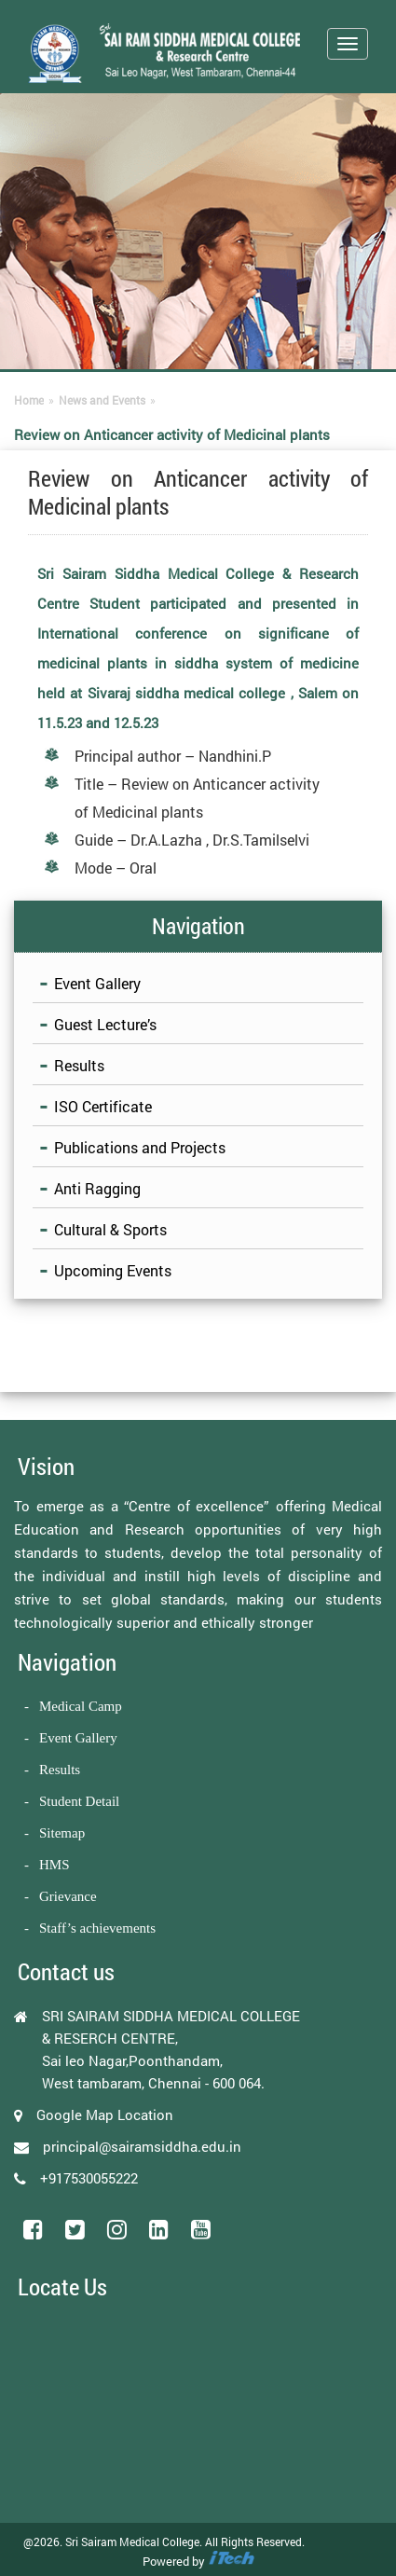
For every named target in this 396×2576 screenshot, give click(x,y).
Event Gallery (97, 983)
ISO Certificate (103, 1106)
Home (29, 400)
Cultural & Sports (110, 1229)
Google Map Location (104, 2114)
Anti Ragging (97, 1188)
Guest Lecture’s (105, 1024)
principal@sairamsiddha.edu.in (142, 2146)
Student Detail (79, 1801)
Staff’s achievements (97, 1928)
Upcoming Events (112, 1270)
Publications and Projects (139, 1147)
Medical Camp (80, 1706)
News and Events (102, 400)
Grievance (68, 1896)
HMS (54, 1864)
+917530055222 (89, 2178)
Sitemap (62, 1832)
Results (79, 1065)
